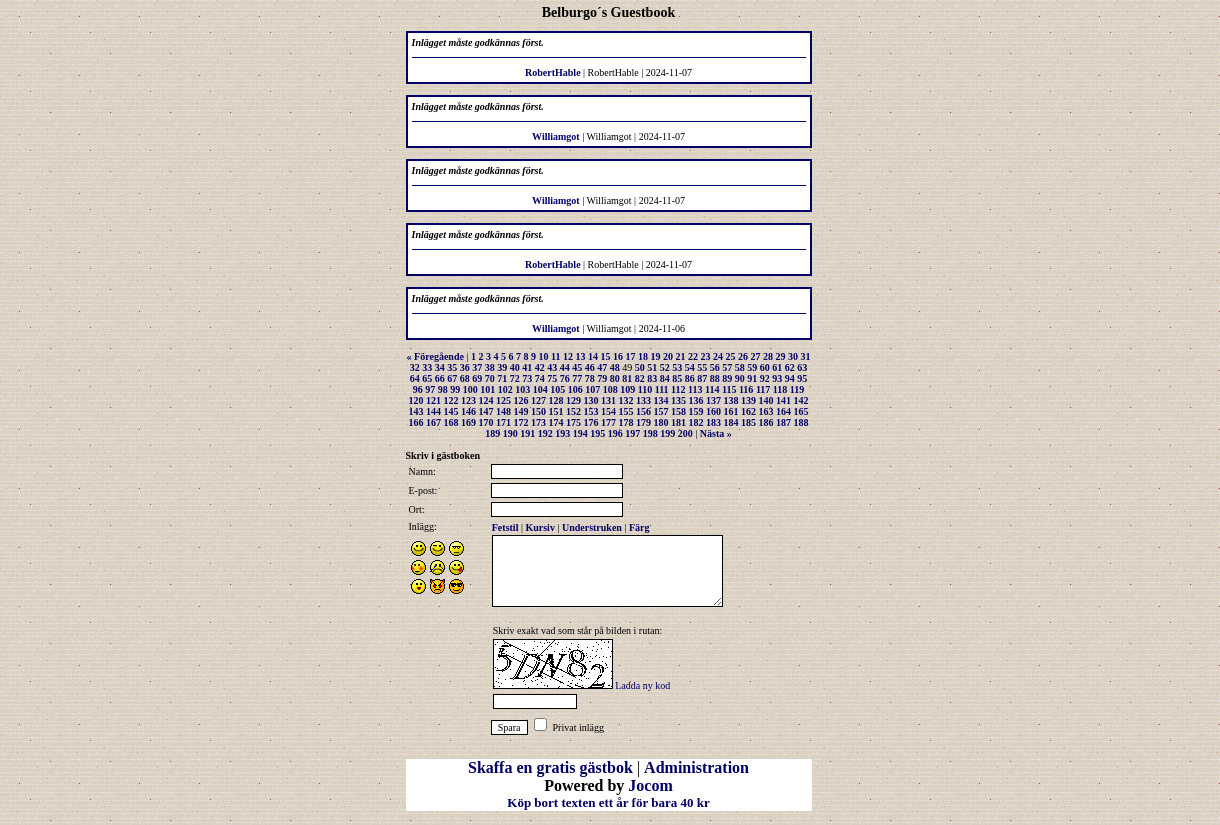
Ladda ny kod (642, 685)
